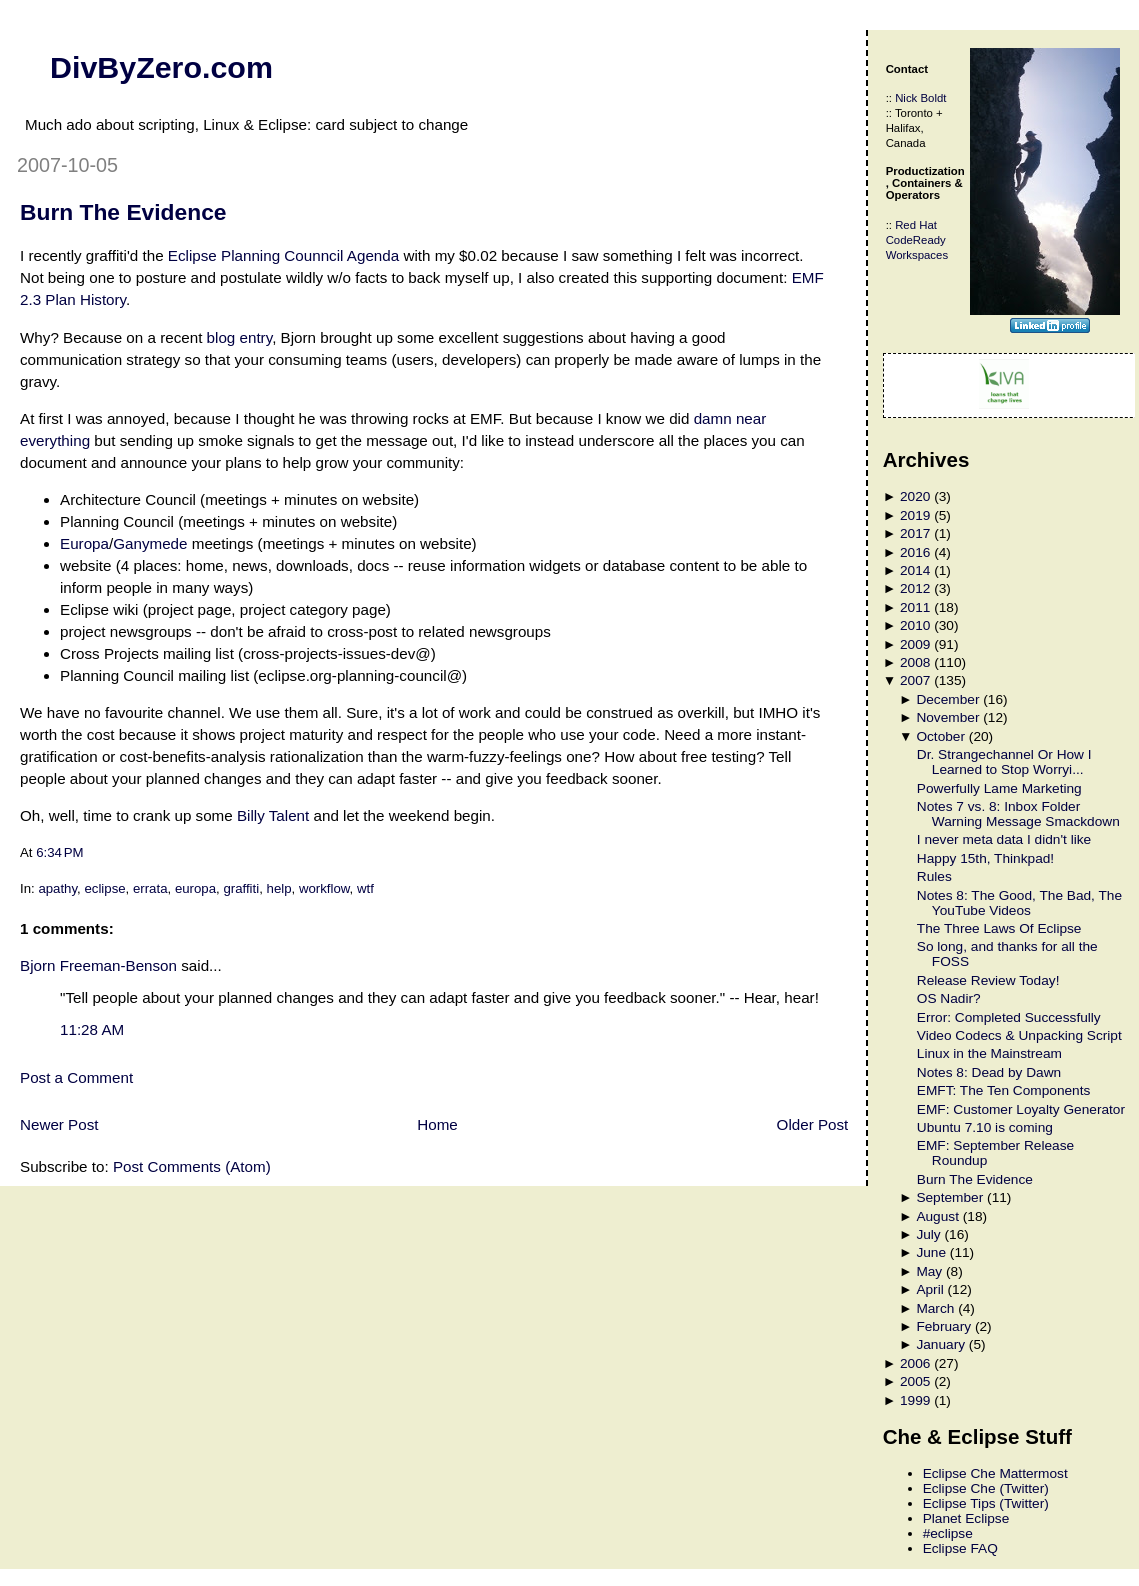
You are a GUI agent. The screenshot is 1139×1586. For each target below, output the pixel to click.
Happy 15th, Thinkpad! (985, 858)
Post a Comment (76, 1077)
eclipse (104, 888)
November (947, 717)
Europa (84, 543)
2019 (915, 515)
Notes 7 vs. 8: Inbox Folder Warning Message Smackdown (1018, 814)
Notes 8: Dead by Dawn (989, 1072)
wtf (365, 888)
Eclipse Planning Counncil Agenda (283, 255)
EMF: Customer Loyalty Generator (1021, 1109)
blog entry (240, 337)
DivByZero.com (161, 67)
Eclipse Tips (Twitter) (986, 1503)
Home (437, 1124)
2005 (915, 1381)
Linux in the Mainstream (989, 1053)
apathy (57, 888)
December (947, 699)
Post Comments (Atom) (192, 1166)
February (943, 1326)
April (929, 1289)
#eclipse (948, 1533)
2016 (915, 552)
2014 (915, 570)
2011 (915, 607)
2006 (915, 1363)
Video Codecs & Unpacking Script (1019, 1035)
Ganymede (150, 543)
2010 (915, 625)
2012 (915, 588)
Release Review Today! (988, 980)
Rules (934, 876)
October (940, 736)
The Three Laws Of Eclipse (999, 928)
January (940, 1344)
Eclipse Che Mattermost (995, 1473)
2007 (915, 680)
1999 (915, 1400)
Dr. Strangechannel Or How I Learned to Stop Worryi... (1004, 762)
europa (195, 888)
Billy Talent (273, 815)
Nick (906, 98)
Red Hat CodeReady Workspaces (917, 240)
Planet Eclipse (966, 1518)
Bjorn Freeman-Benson (98, 965)
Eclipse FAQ (960, 1548)
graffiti (241, 888)
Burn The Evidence (123, 212)
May (929, 1271)
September (949, 1197)
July (928, 1234)
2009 (915, 644)
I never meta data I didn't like (1004, 839)
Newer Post (59, 1124)
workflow (324, 888)
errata (150, 888)
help (279, 888)
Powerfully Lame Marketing (999, 788)
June (931, 1252)
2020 (915, 496)
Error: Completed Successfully (1009, 1017)
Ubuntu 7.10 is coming (985, 1127)
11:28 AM (92, 1029)
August (937, 1216)
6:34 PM (59, 852)
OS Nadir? (949, 998)
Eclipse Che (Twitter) (986, 1488)
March (935, 1308)
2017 (915, 533)
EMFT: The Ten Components (1004, 1090)
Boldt (933, 98)
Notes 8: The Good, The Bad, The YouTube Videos (1019, 903)
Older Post (813, 1124)
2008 (915, 662)
